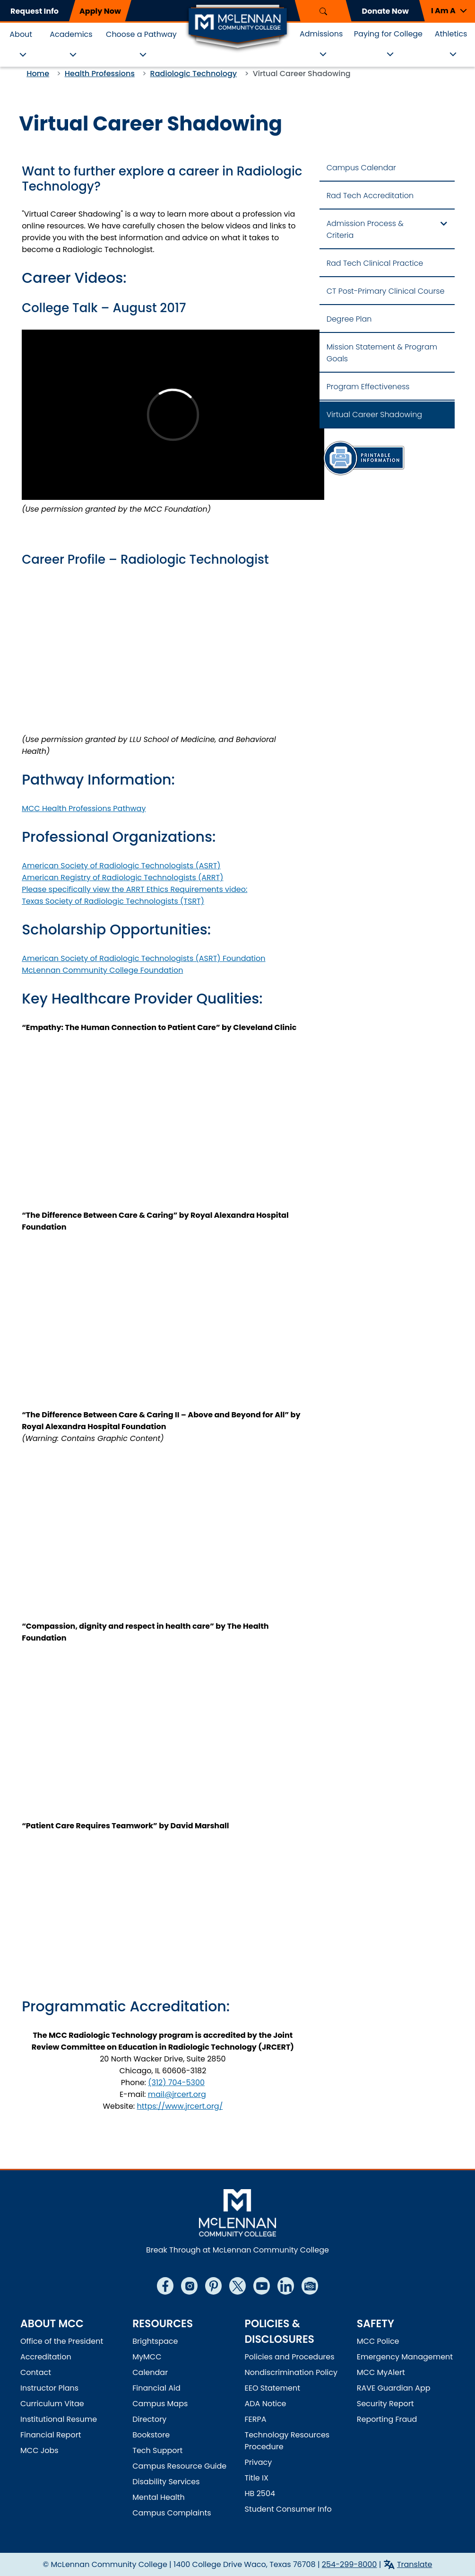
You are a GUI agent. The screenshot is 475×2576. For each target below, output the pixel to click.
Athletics (451, 33)
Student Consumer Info (288, 2509)
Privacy (258, 2462)
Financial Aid (156, 2388)
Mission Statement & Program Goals (382, 352)
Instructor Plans (49, 2388)
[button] (447, 10)
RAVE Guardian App (394, 2388)
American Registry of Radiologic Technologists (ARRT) (122, 877)
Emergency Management (405, 2356)
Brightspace (155, 2341)
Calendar (150, 2372)
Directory (149, 2419)
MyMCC (146, 2356)
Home (37, 73)
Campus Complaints (171, 2512)
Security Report (385, 2403)
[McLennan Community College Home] (237, 27)
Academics (71, 34)
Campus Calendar (361, 167)
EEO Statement (273, 2388)
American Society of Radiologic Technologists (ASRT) (121, 865)
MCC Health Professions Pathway (84, 808)
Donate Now (385, 11)
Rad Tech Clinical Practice (375, 263)
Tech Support (157, 2450)
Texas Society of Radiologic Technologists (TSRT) (113, 901)
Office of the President (61, 2341)
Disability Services (165, 2481)
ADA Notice (265, 2403)
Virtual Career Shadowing (374, 414)
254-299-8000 (349, 2564)
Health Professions (100, 73)
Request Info (34, 11)
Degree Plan (349, 319)
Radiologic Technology (193, 73)
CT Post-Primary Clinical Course (386, 291)
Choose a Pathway (141, 34)
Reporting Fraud (387, 2419)
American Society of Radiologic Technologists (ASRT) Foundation (143, 958)
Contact (35, 2372)
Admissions (321, 33)
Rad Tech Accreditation (370, 195)
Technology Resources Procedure (287, 2440)
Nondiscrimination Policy (291, 2372)
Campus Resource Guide (179, 2466)
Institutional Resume (58, 2419)
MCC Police (378, 2341)
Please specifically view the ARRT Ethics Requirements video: (134, 889)
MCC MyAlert (381, 2372)
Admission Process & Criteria (365, 229)
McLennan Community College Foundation (102, 970)
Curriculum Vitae (52, 2403)
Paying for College (388, 33)
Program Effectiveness (368, 386)
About (20, 34)
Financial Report (50, 2434)
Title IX (256, 2477)
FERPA (256, 2419)
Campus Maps (160, 2403)
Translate (414, 2564)
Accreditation (45, 2356)
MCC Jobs (39, 2450)
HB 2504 (260, 2493)
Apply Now (100, 11)
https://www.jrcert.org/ (180, 2106)
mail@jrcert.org (177, 2094)
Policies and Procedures (290, 2356)
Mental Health (158, 2497)
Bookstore (151, 2434)
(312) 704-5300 (176, 2082)
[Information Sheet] (363, 458)
